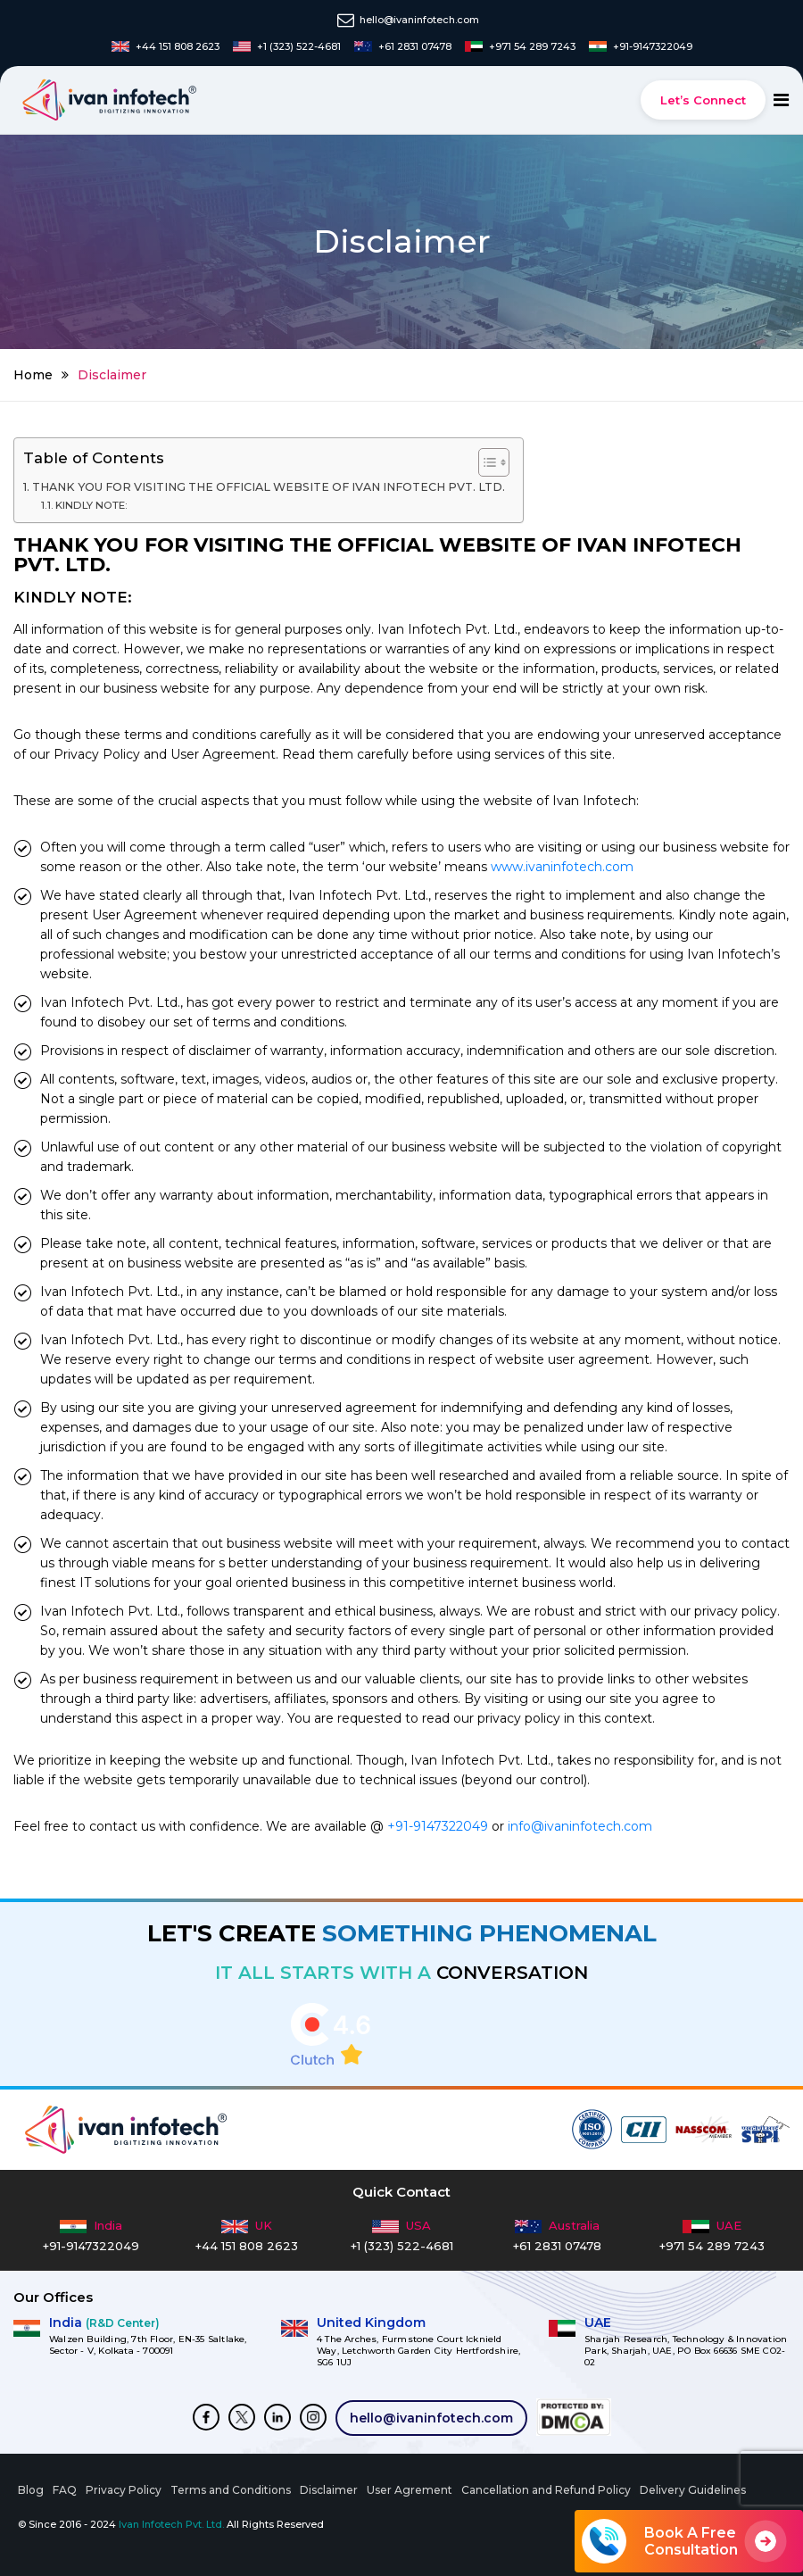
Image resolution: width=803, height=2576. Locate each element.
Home (33, 375)
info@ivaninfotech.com (580, 1826)
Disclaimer (329, 2490)
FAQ (65, 2490)
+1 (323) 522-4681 (402, 2246)
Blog (31, 2490)
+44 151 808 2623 (246, 2246)
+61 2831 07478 (557, 2246)
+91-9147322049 (437, 1826)
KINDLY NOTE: (91, 505)
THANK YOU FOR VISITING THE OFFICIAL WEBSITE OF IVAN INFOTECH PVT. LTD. (268, 487)
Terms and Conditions (230, 2490)
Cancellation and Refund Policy (546, 2490)
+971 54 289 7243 (712, 2246)
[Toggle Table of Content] (485, 462)
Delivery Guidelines (693, 2490)
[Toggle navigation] (781, 100)
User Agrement (409, 2490)
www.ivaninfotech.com (562, 867)
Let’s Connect (703, 100)
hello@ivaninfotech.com (431, 2418)
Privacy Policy (123, 2490)
